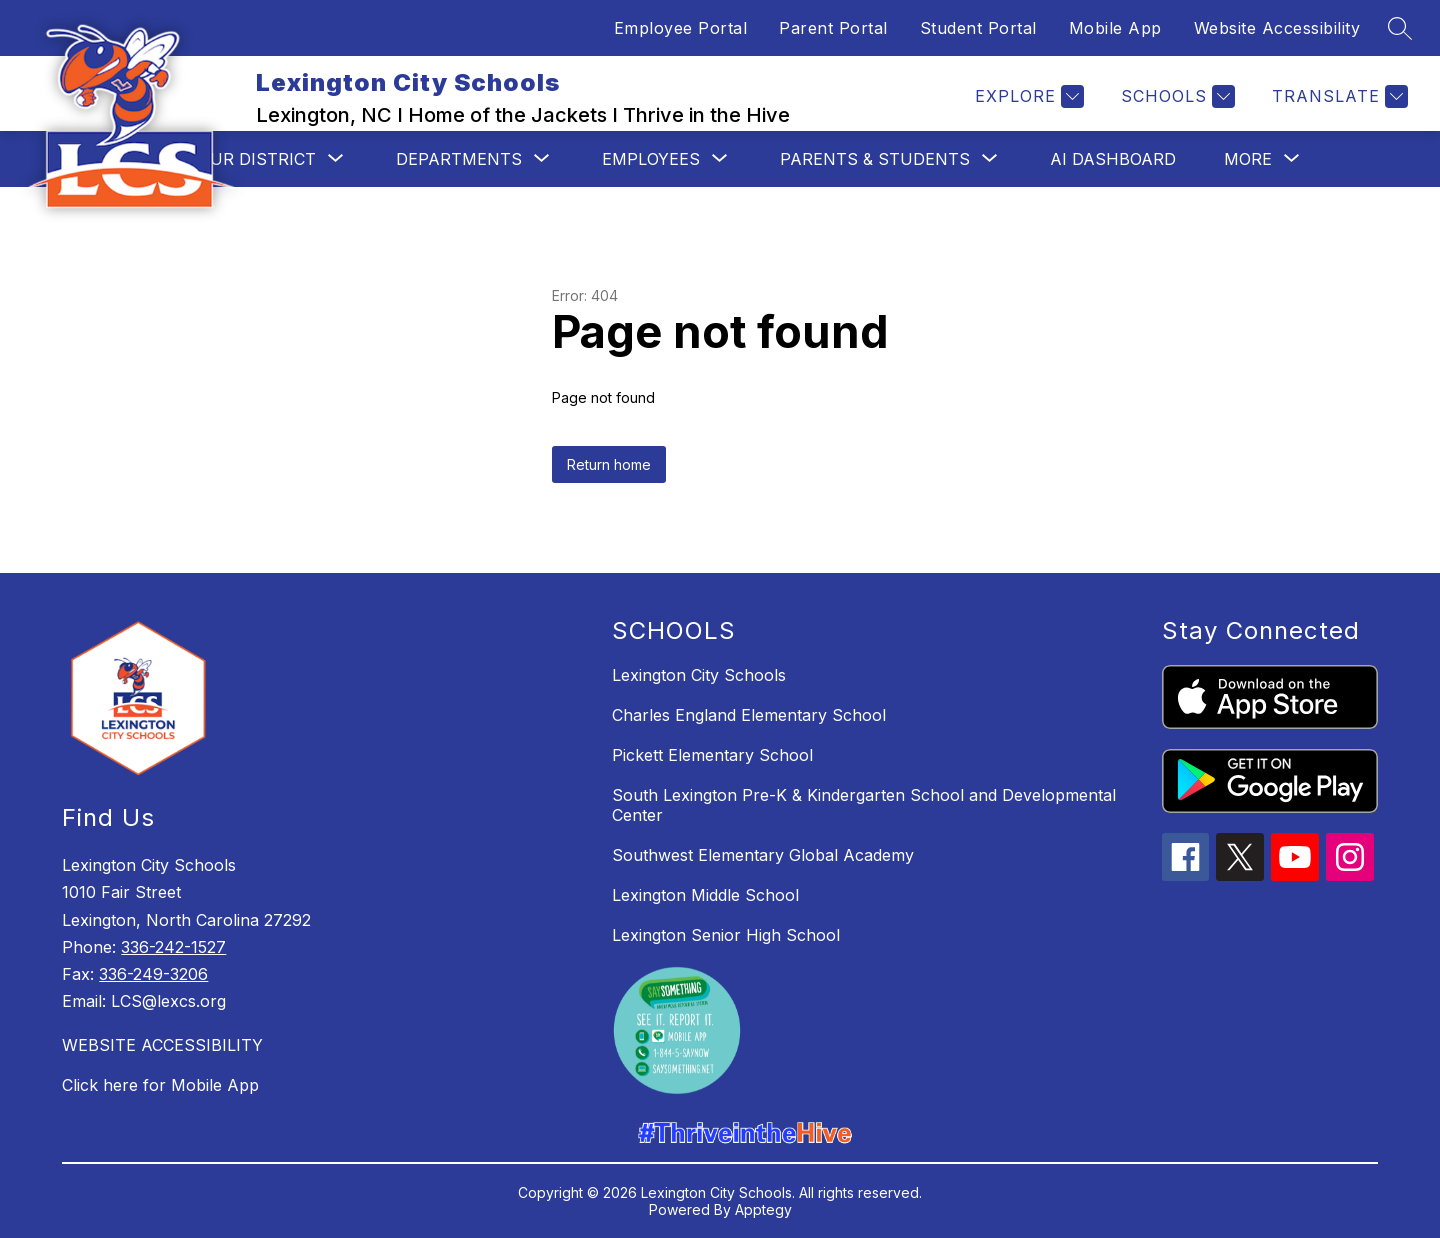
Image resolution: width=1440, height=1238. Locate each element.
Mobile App (1115, 28)
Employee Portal (681, 28)
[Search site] (1400, 28)
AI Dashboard (1113, 159)
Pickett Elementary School (712, 755)
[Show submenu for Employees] (651, 159)
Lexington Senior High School (726, 935)
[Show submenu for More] (1248, 159)
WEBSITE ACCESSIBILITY (162, 1045)
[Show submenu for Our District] (257, 159)
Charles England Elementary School (749, 715)
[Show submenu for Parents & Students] (875, 159)
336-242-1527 (173, 947)
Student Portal (978, 28)
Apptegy (763, 1209)
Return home (609, 464)
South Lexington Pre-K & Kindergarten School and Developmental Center (864, 805)
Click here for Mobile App (160, 1085)
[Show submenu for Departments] (459, 159)
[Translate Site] (1337, 96)
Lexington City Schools (699, 675)
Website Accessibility (1277, 28)
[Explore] (1027, 96)
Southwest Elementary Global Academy (763, 855)
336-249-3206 (153, 974)
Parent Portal (833, 28)
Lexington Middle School (705, 895)
